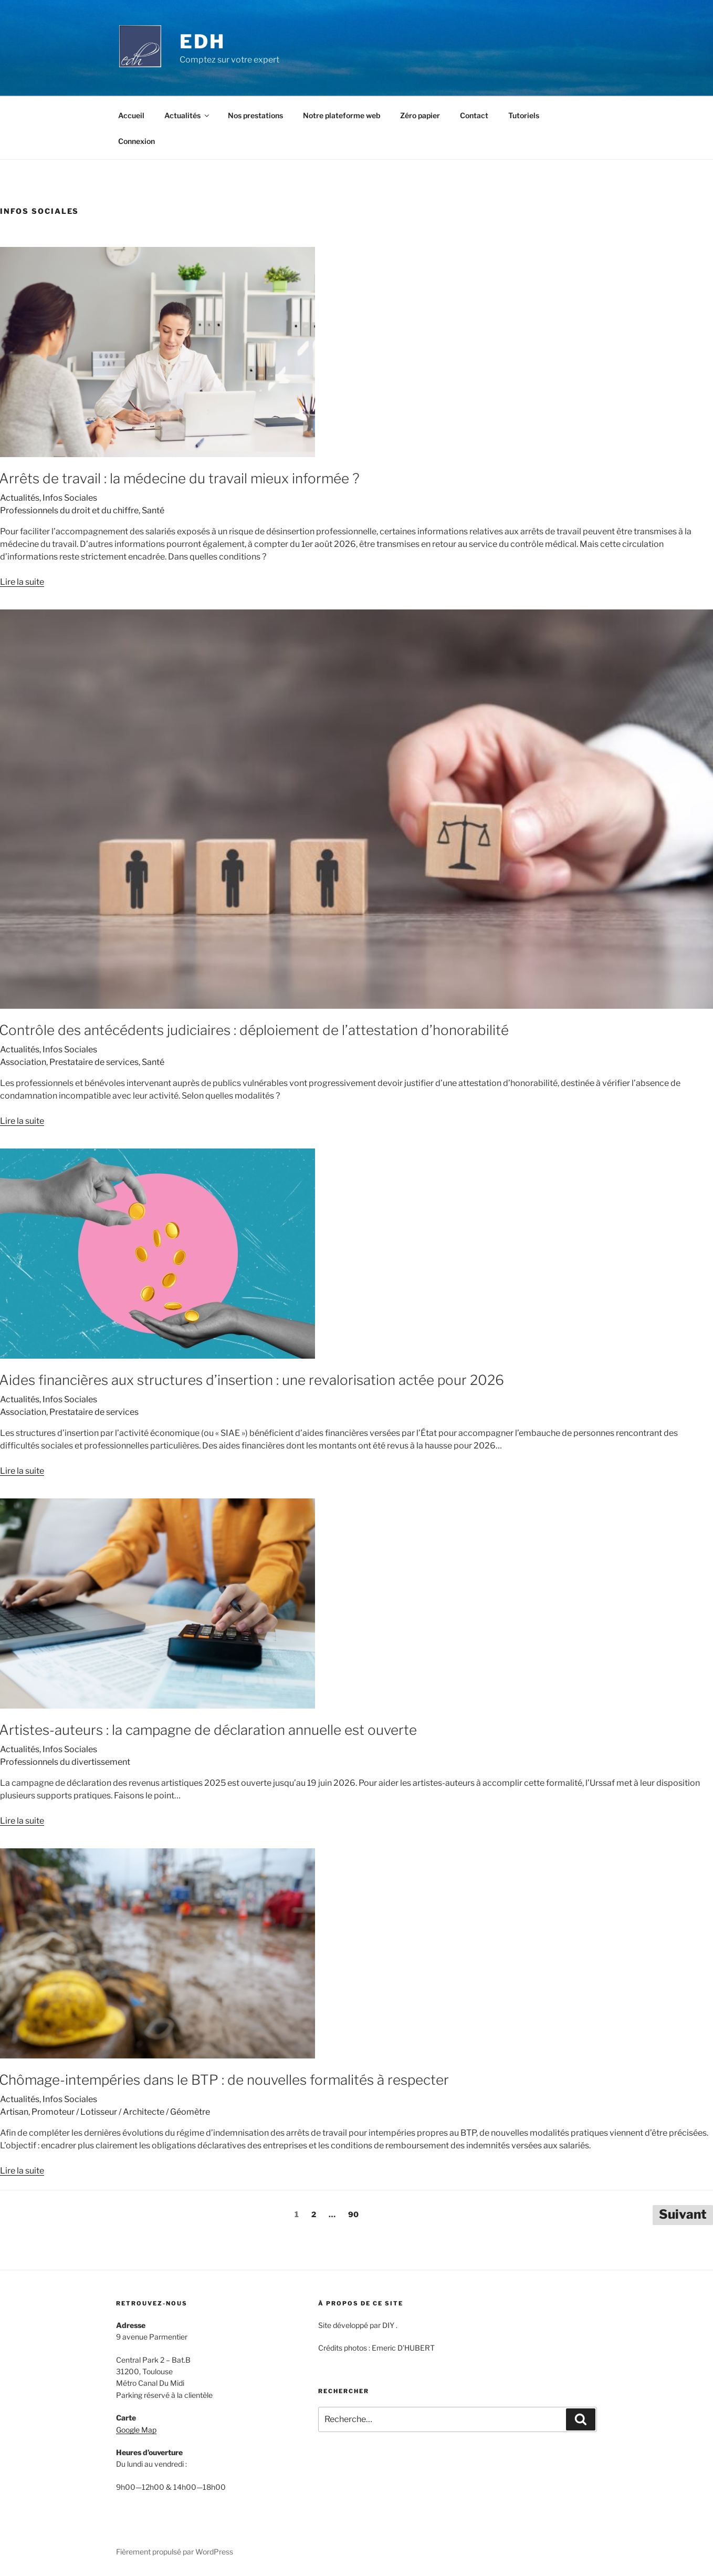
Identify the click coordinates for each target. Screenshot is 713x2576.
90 (353, 2214)
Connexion (136, 141)
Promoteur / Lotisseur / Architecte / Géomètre (121, 2112)
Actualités (187, 115)
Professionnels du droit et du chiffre (69, 510)
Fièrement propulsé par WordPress (174, 2551)
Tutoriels (523, 115)
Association (23, 1062)
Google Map (136, 2429)
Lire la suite (22, 582)
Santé (153, 510)
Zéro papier (420, 115)
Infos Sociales (70, 498)
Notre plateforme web (341, 115)
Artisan (14, 2112)
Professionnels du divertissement (65, 1762)
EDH (202, 41)
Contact (474, 115)
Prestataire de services (94, 1062)
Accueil (131, 115)
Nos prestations (255, 115)
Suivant (683, 2214)
